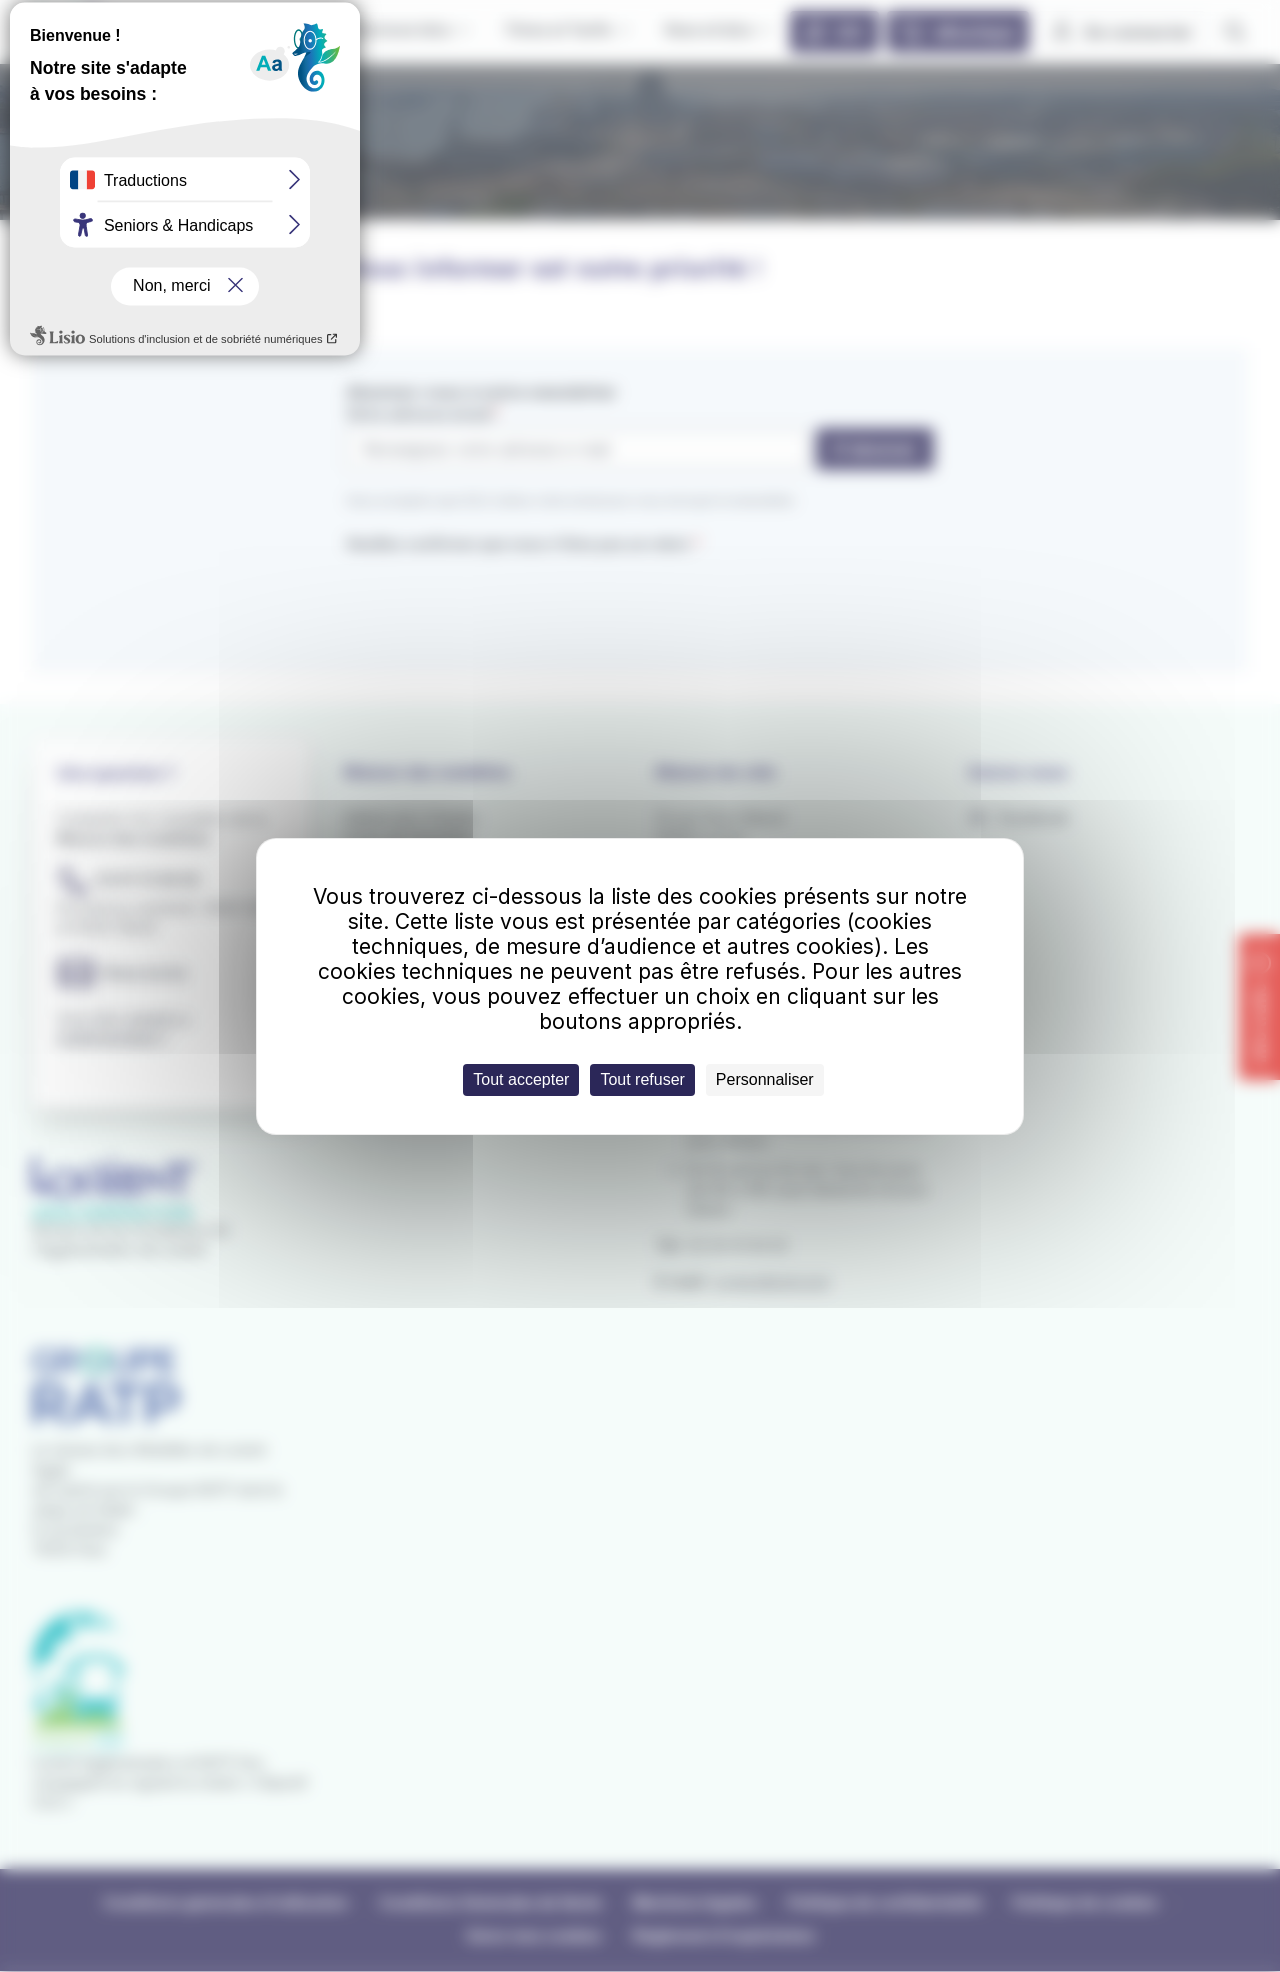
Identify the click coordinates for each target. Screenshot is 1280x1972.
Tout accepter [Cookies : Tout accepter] (521, 1079)
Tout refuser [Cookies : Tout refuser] (642, 1079)
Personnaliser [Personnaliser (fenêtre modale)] (765, 1079)
